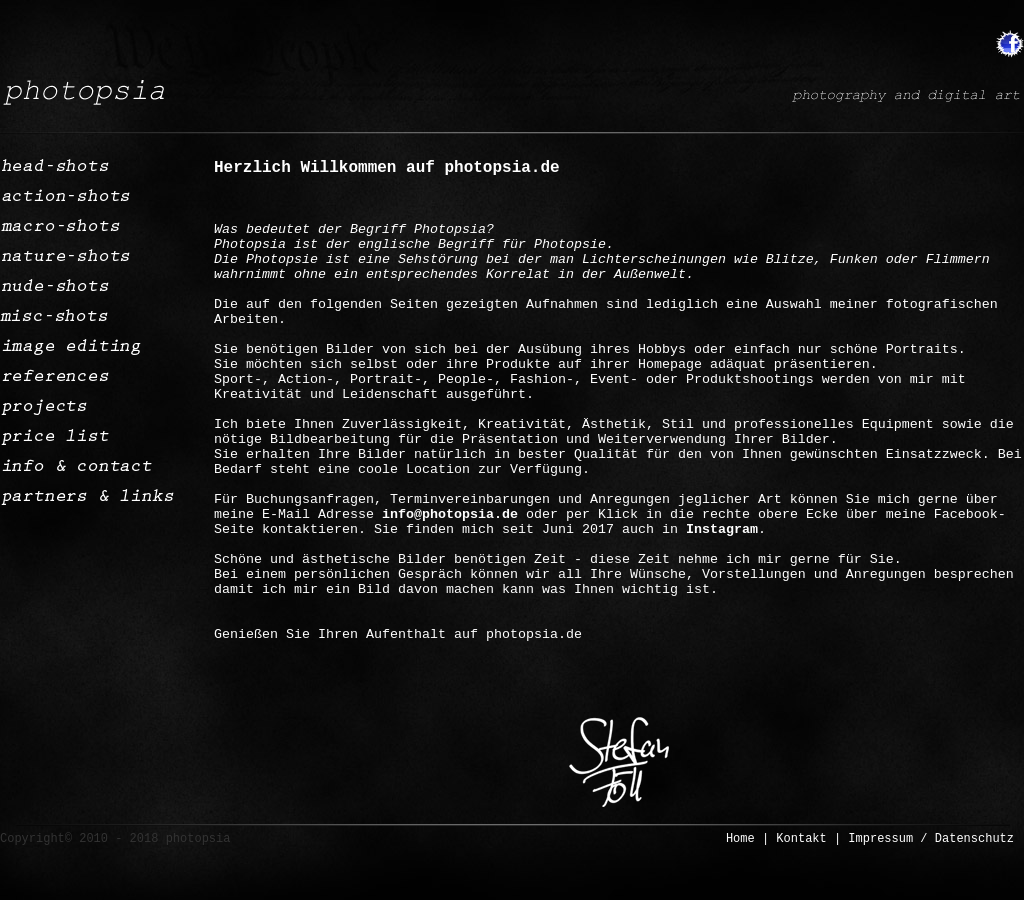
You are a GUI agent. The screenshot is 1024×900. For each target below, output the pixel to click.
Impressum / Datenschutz (931, 839)
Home (740, 839)
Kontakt (801, 839)
